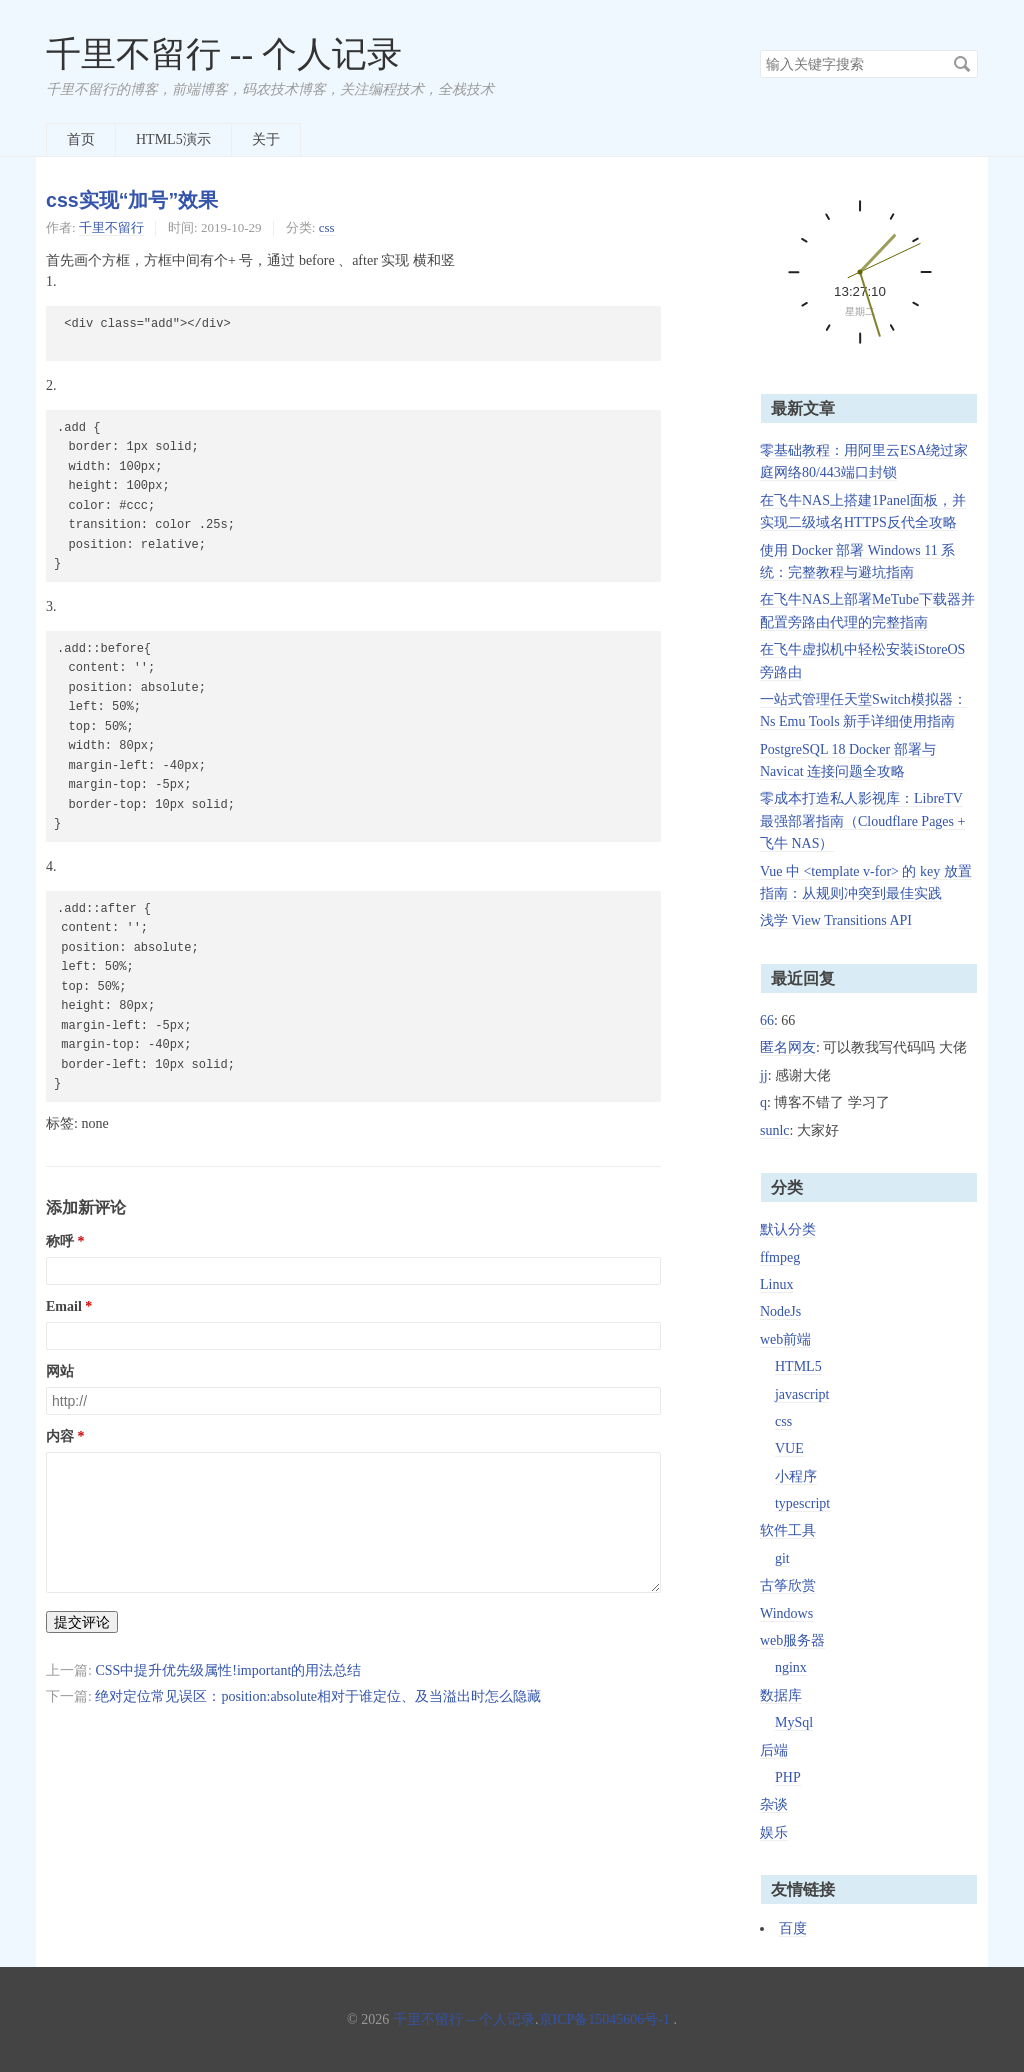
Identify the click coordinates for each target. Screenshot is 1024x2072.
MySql (794, 1722)
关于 (266, 139)
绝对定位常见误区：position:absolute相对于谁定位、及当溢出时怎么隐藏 (318, 1696)
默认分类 (788, 1229)
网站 (60, 1371)
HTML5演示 (173, 139)
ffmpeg (780, 1257)
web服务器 (792, 1640)
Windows (786, 1613)
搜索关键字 (759, 49)
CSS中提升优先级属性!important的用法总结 (228, 1670)
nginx (791, 1667)
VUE (789, 1448)
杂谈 (774, 1804)
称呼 (60, 1241)
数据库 (781, 1695)
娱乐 (774, 1832)
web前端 (785, 1339)
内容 (60, 1436)
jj (764, 1075)
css (327, 227)
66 (767, 1020)
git (782, 1558)
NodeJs (780, 1311)
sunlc (775, 1130)
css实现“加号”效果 (132, 200)
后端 (774, 1750)
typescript (802, 1503)
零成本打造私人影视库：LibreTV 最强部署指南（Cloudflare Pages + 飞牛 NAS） (862, 821)
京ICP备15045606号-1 (604, 2019)
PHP (788, 1777)
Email (64, 1306)
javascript (802, 1394)
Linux (776, 1284)
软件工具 (788, 1530)
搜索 (962, 64)
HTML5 (798, 1366)
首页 (81, 139)
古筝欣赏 (788, 1585)
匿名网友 (788, 1047)
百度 (793, 1928)
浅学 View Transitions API (836, 920)
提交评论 (82, 1622)
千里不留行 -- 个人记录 (224, 54)
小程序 (796, 1476)
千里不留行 (111, 227)
